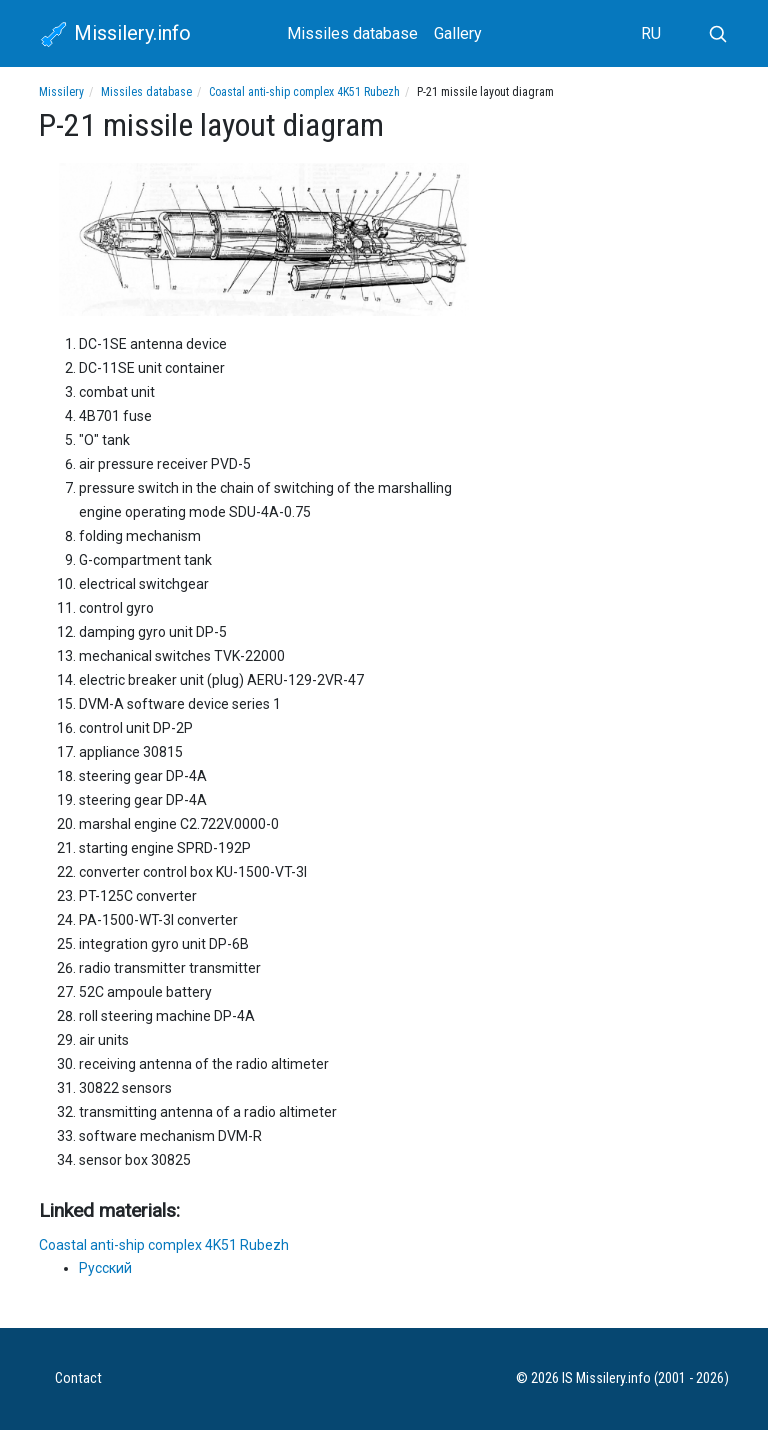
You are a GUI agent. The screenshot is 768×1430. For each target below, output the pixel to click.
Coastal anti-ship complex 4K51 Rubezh (304, 92)
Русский (105, 1268)
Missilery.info (115, 35)
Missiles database (352, 33)
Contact (78, 1378)
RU (651, 33)
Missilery (61, 92)
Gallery (458, 33)
